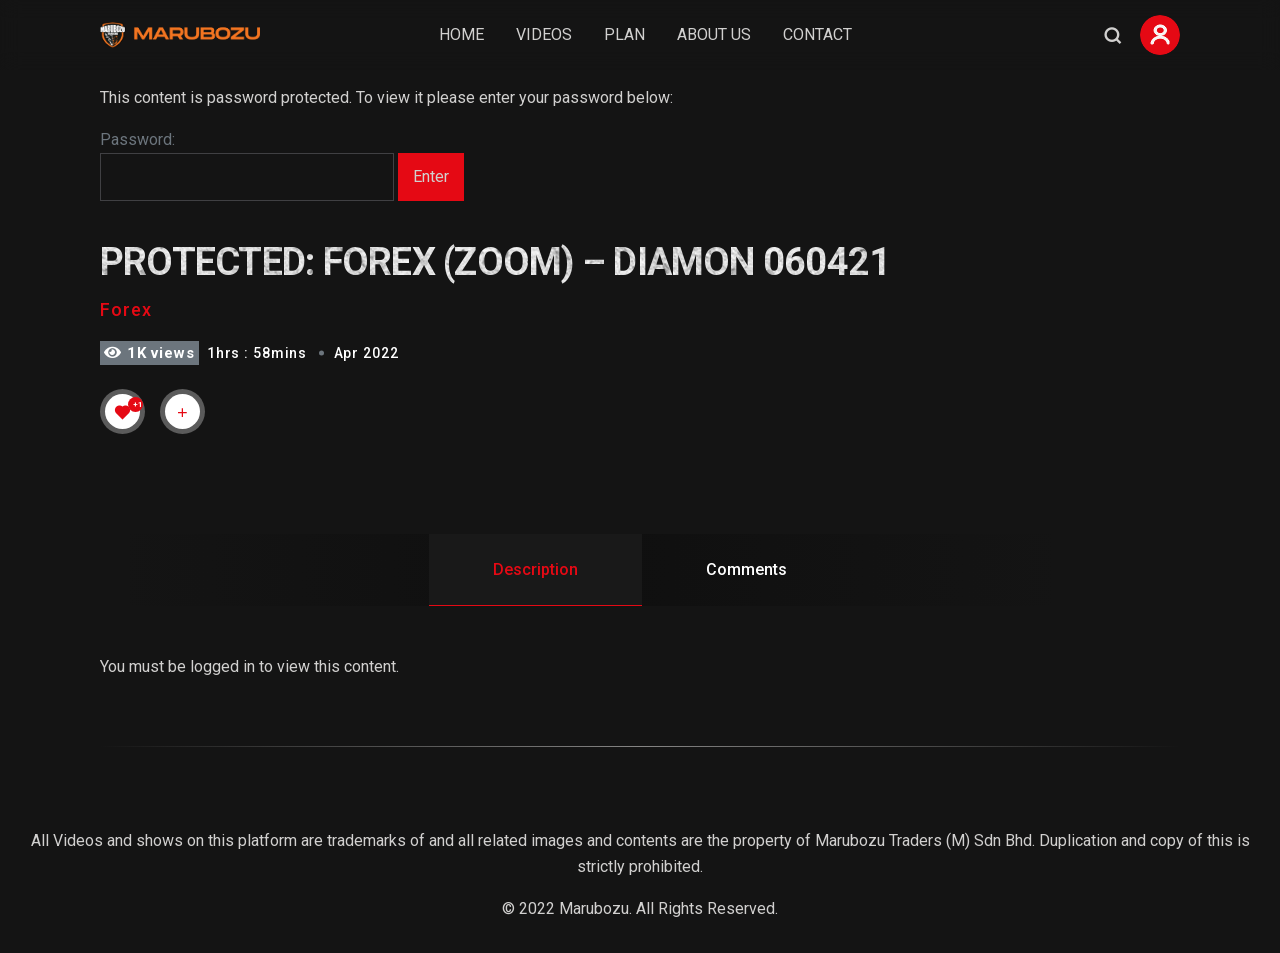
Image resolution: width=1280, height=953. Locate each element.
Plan (624, 34)
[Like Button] (123, 412)
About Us (714, 34)
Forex (126, 309)
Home (461, 34)
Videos (544, 34)
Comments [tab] (746, 569)
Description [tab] (535, 569)
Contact (817, 34)
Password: (247, 166)
